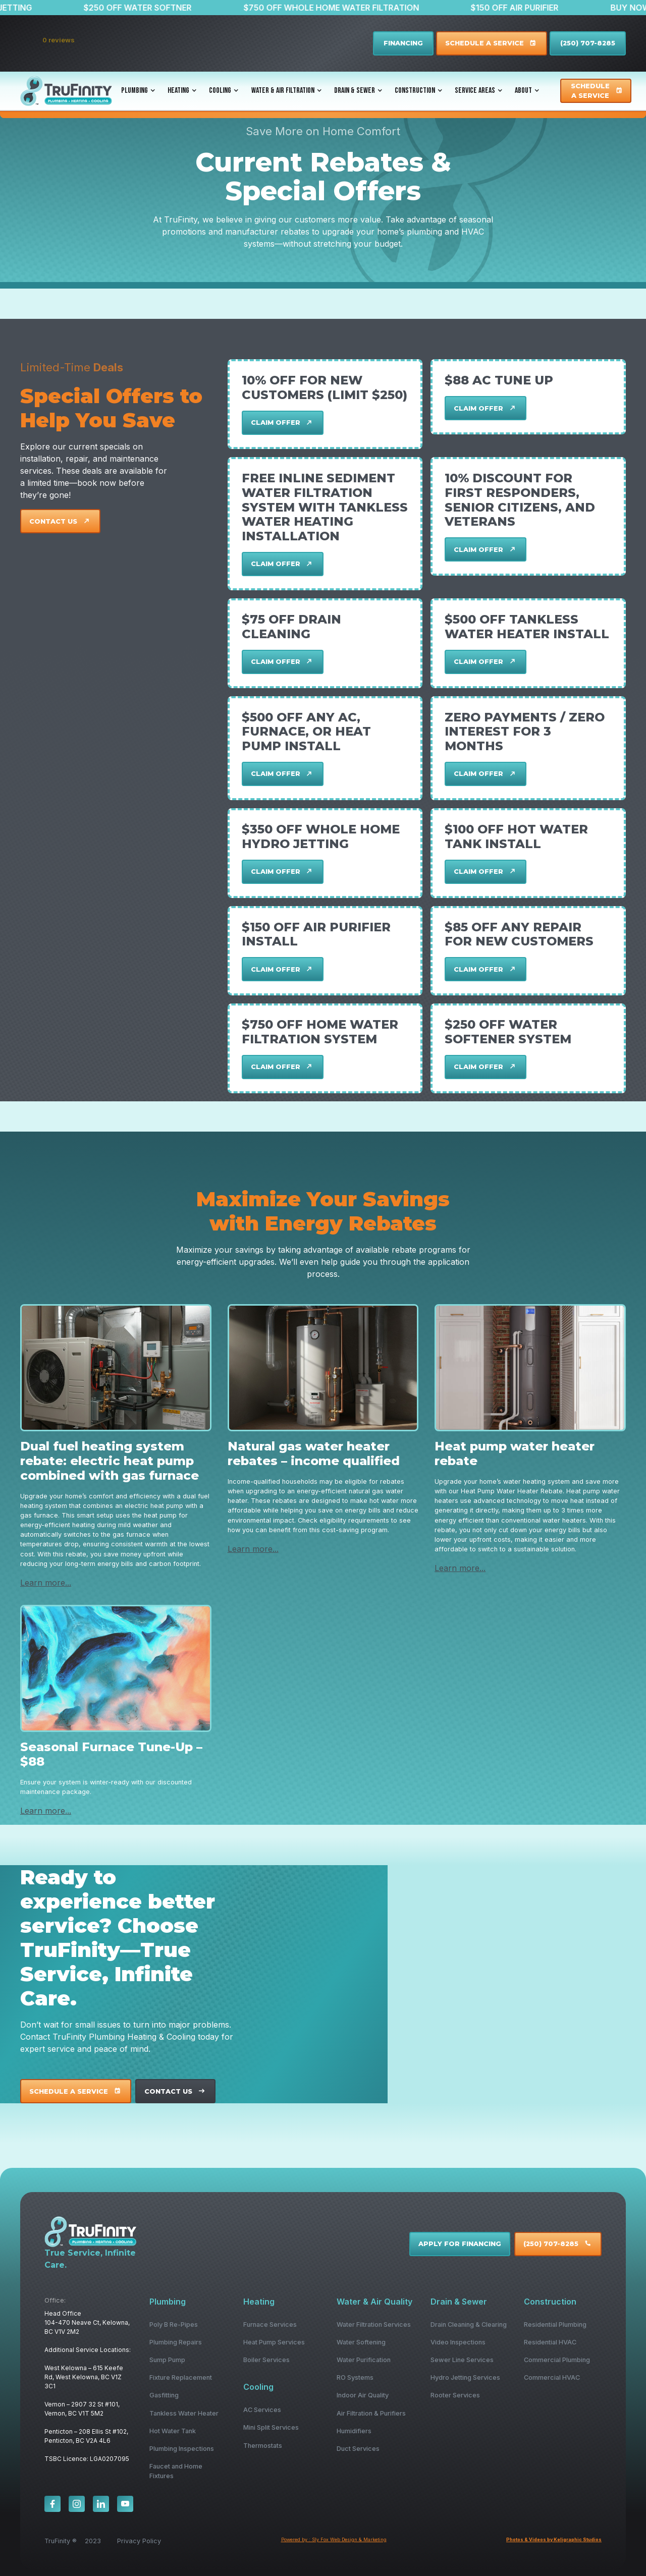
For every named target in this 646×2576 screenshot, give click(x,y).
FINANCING (403, 43)
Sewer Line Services (462, 2360)
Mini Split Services (271, 2427)
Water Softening (361, 2342)
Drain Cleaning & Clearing (468, 2324)
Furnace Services (270, 2324)
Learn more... (45, 1583)
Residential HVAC (550, 2342)
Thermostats (262, 2445)
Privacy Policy (139, 2541)
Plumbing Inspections (181, 2448)
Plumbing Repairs (175, 2342)
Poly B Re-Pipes (173, 2324)
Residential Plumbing (555, 2324)
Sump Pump (167, 2360)
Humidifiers (354, 2431)
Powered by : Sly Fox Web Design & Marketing (334, 2539)
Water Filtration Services (374, 2324)
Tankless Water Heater (184, 2413)
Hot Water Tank (172, 2431)
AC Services (262, 2410)
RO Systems (355, 2377)
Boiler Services (266, 2360)
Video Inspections (458, 2342)
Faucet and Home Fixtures (175, 2471)
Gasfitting (164, 2395)
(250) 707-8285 (587, 43)
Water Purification (364, 2360)
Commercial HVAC (552, 2377)
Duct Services (358, 2448)
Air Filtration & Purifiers (371, 2413)
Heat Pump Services (274, 2342)
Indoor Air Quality (363, 2395)
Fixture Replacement (180, 2377)
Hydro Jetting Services (465, 2377)
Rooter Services (455, 2395)
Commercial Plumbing (557, 2360)
